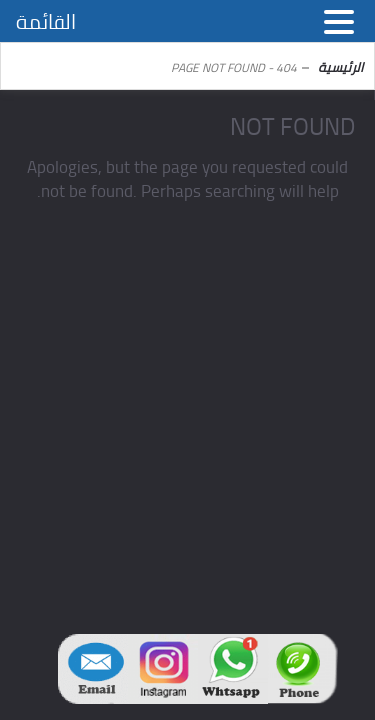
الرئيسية (340, 67)
